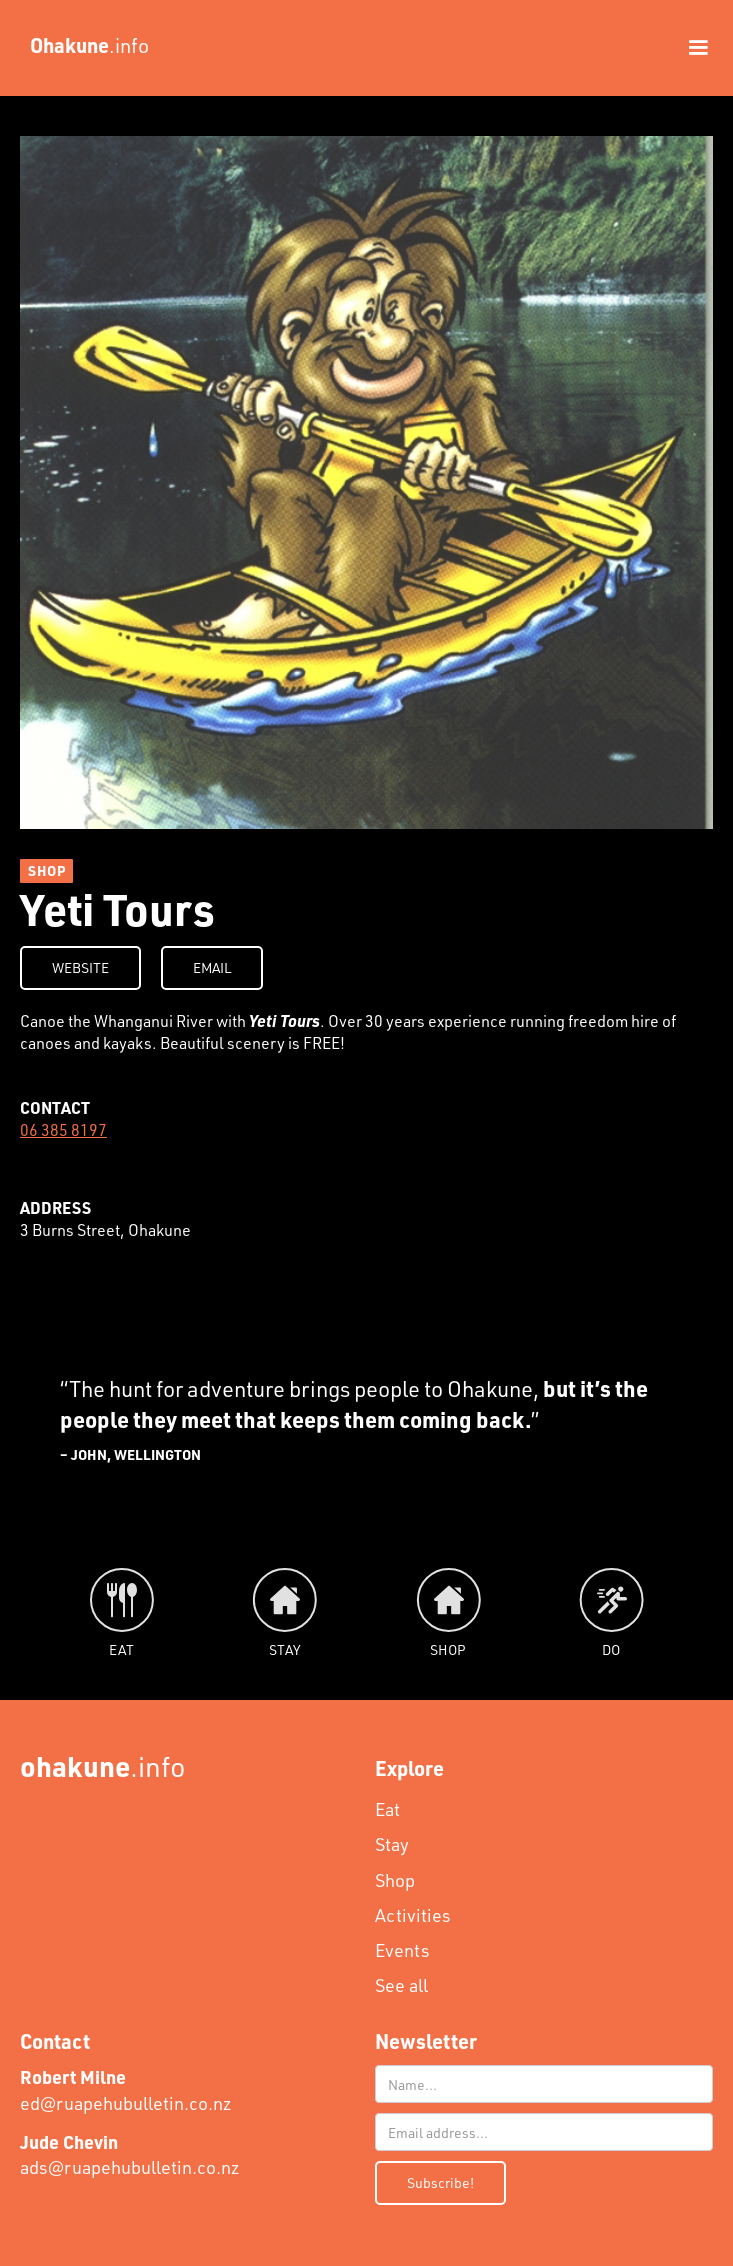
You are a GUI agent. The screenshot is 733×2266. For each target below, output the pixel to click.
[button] (689, 48)
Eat (387, 1809)
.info (103, 1765)
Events (402, 1950)
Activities (413, 1915)
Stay (392, 1844)
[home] (84, 45)
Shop (395, 1880)
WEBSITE (80, 967)
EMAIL (212, 967)
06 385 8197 (63, 1129)
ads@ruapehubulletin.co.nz (130, 2154)
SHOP (46, 870)
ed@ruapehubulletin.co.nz (126, 2089)
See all (401, 1985)
